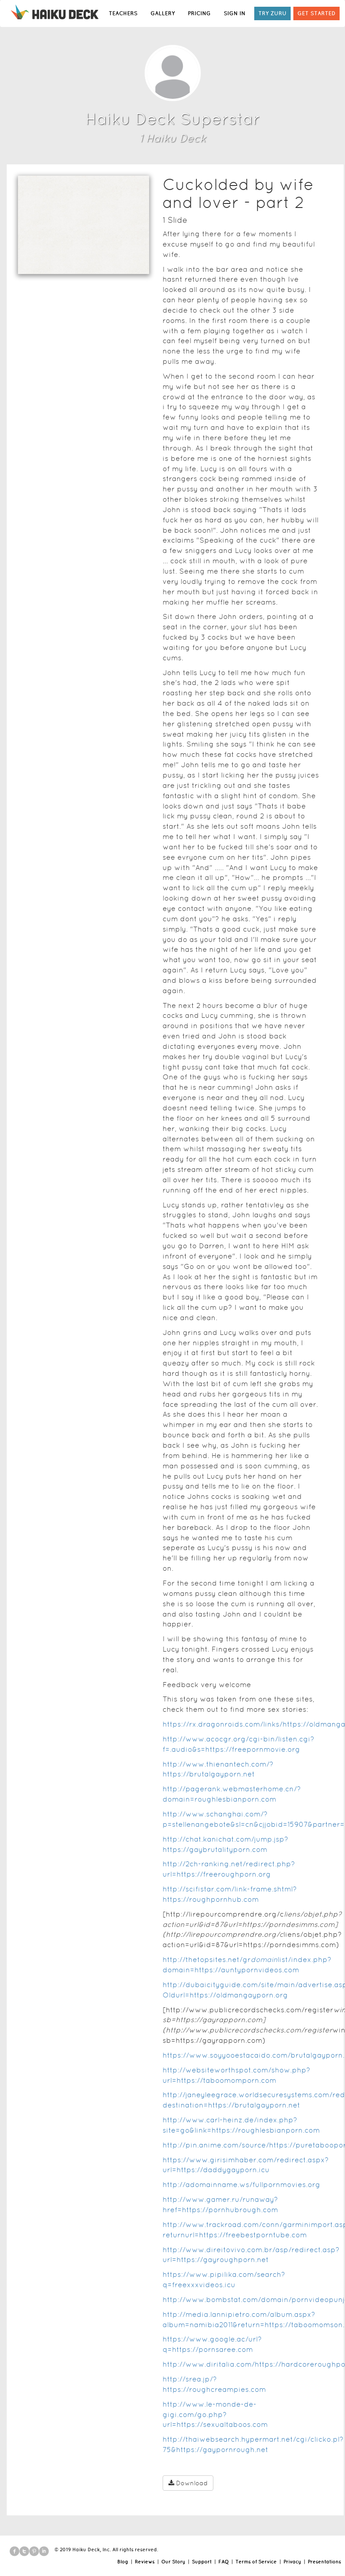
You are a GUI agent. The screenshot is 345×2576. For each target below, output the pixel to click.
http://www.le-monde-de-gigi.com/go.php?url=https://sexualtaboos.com (215, 2414)
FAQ (223, 2561)
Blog (122, 2561)
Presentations (324, 2561)
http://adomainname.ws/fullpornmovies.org (241, 2184)
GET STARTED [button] (316, 13)
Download (188, 2483)
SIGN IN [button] (234, 13)
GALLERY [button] (162, 13)
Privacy (292, 2561)
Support (202, 2561)
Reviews (145, 2561)
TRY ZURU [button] (272, 13)
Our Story (173, 2561)
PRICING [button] (199, 13)
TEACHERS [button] (123, 13)
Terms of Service (256, 2561)
